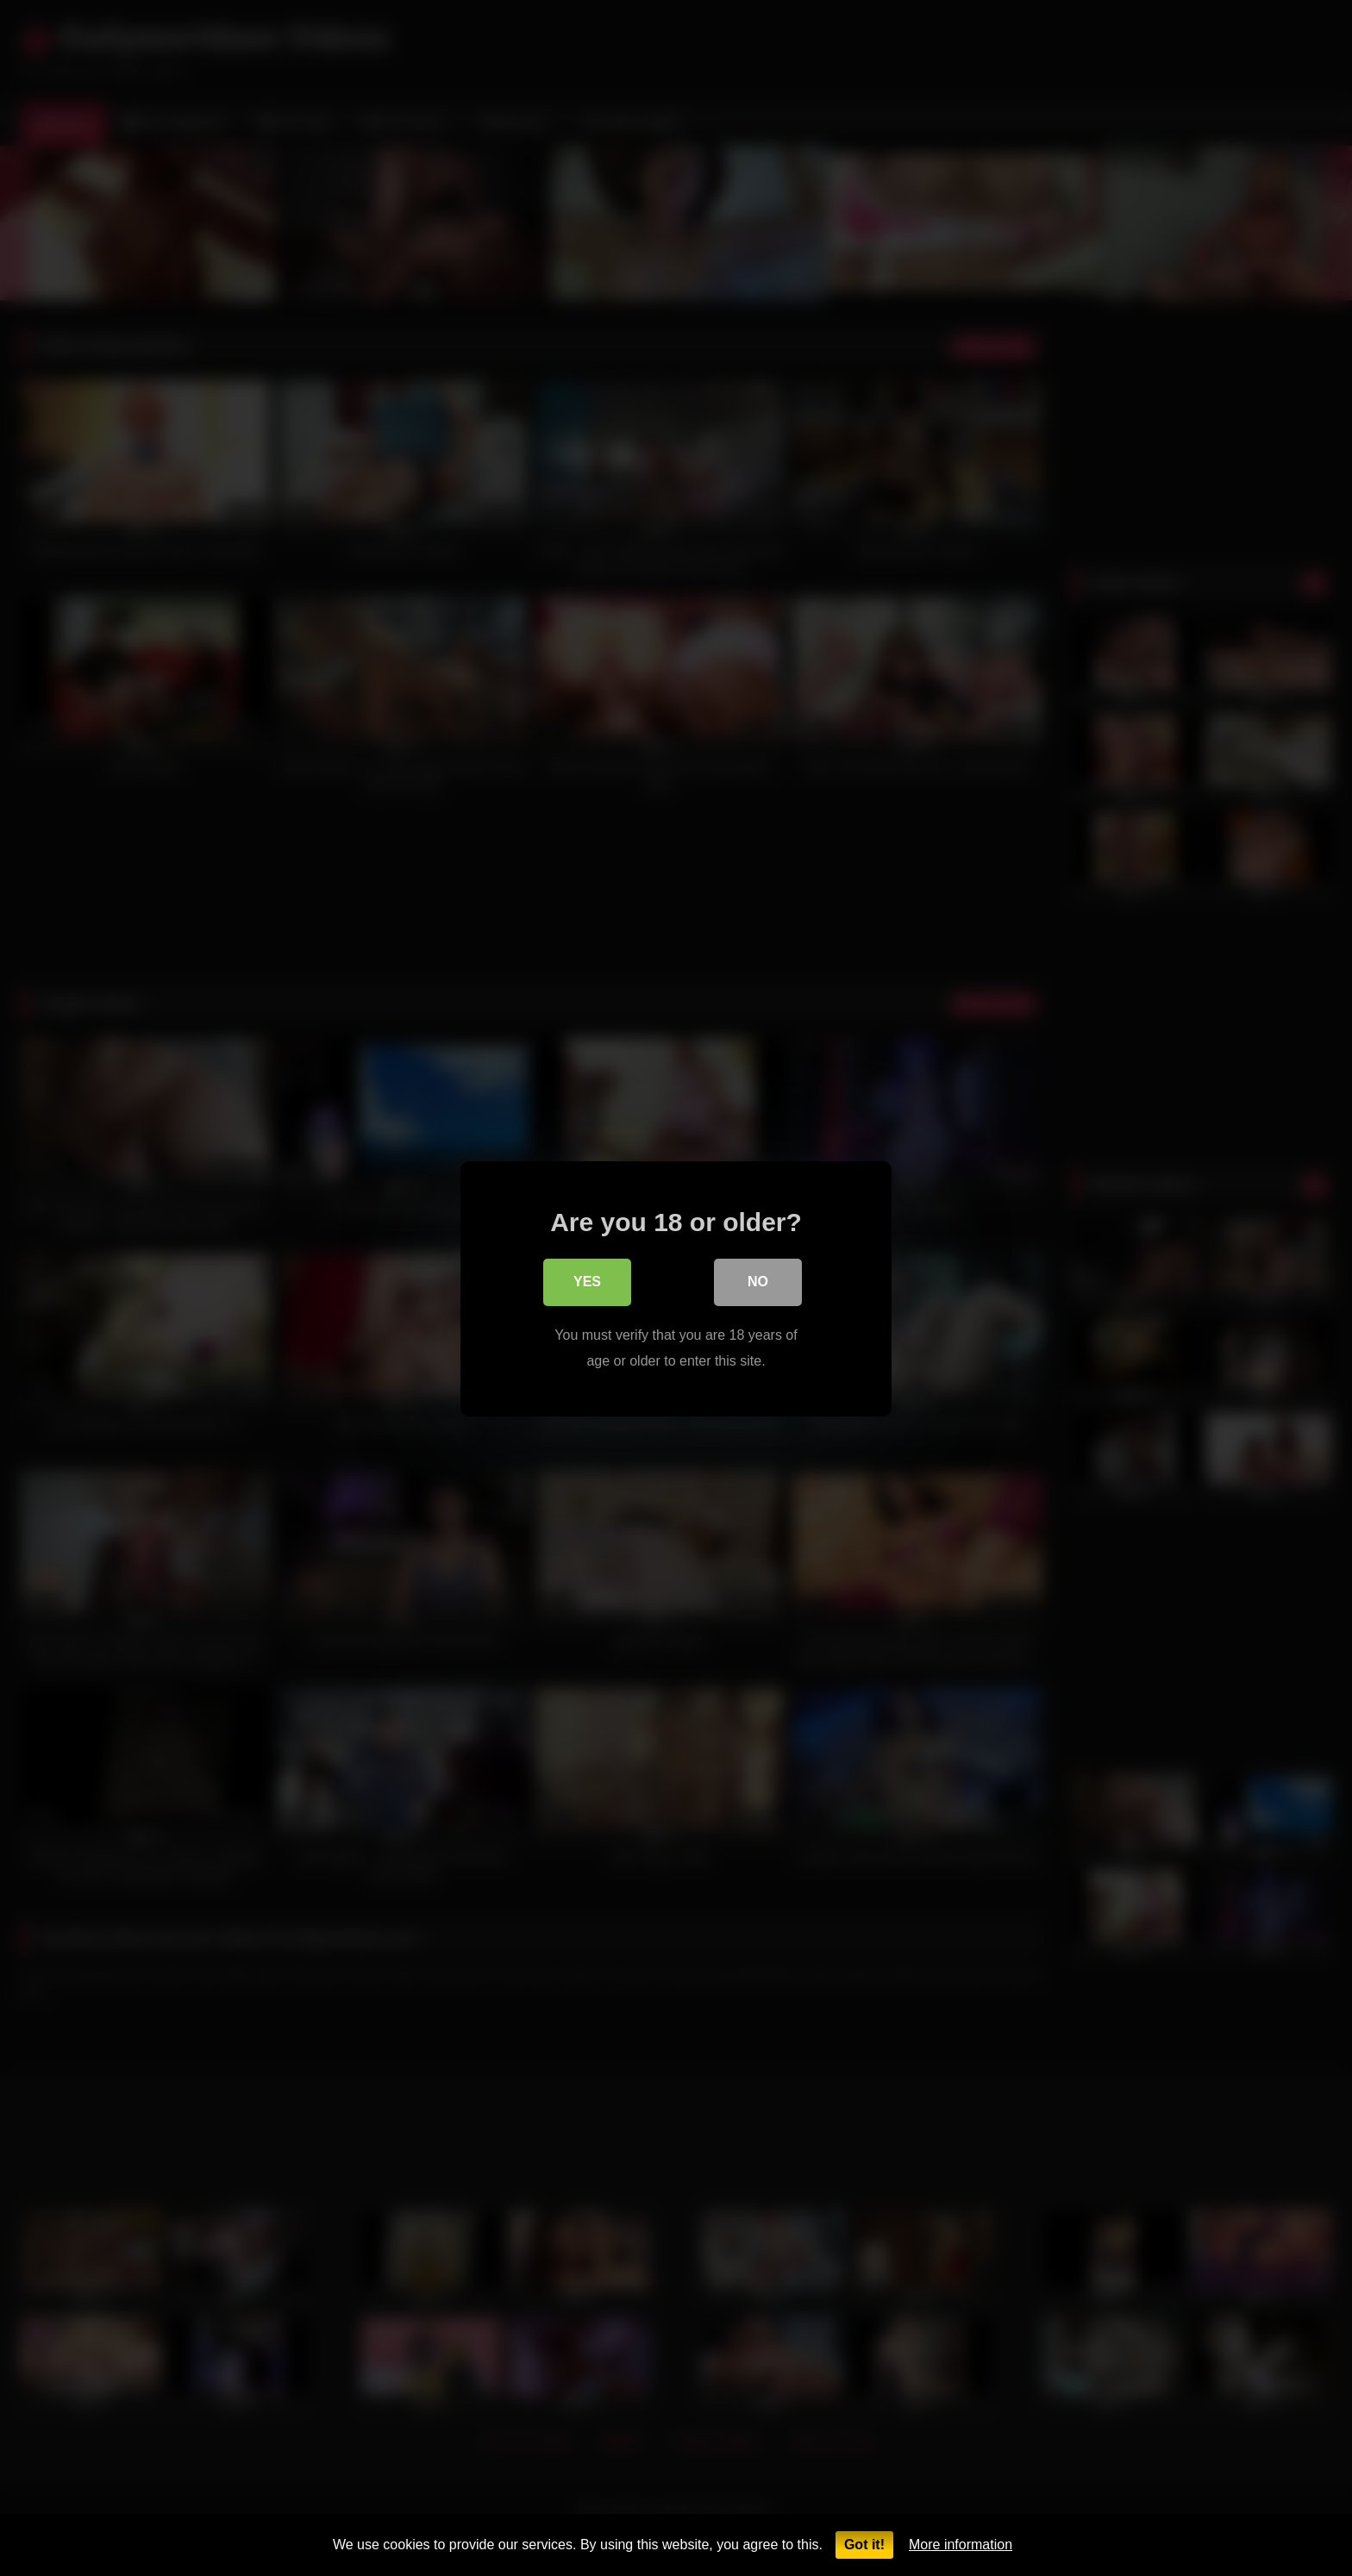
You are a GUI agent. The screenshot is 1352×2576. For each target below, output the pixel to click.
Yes (587, 1283)
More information (960, 2544)
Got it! (864, 2544)
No (758, 1283)
